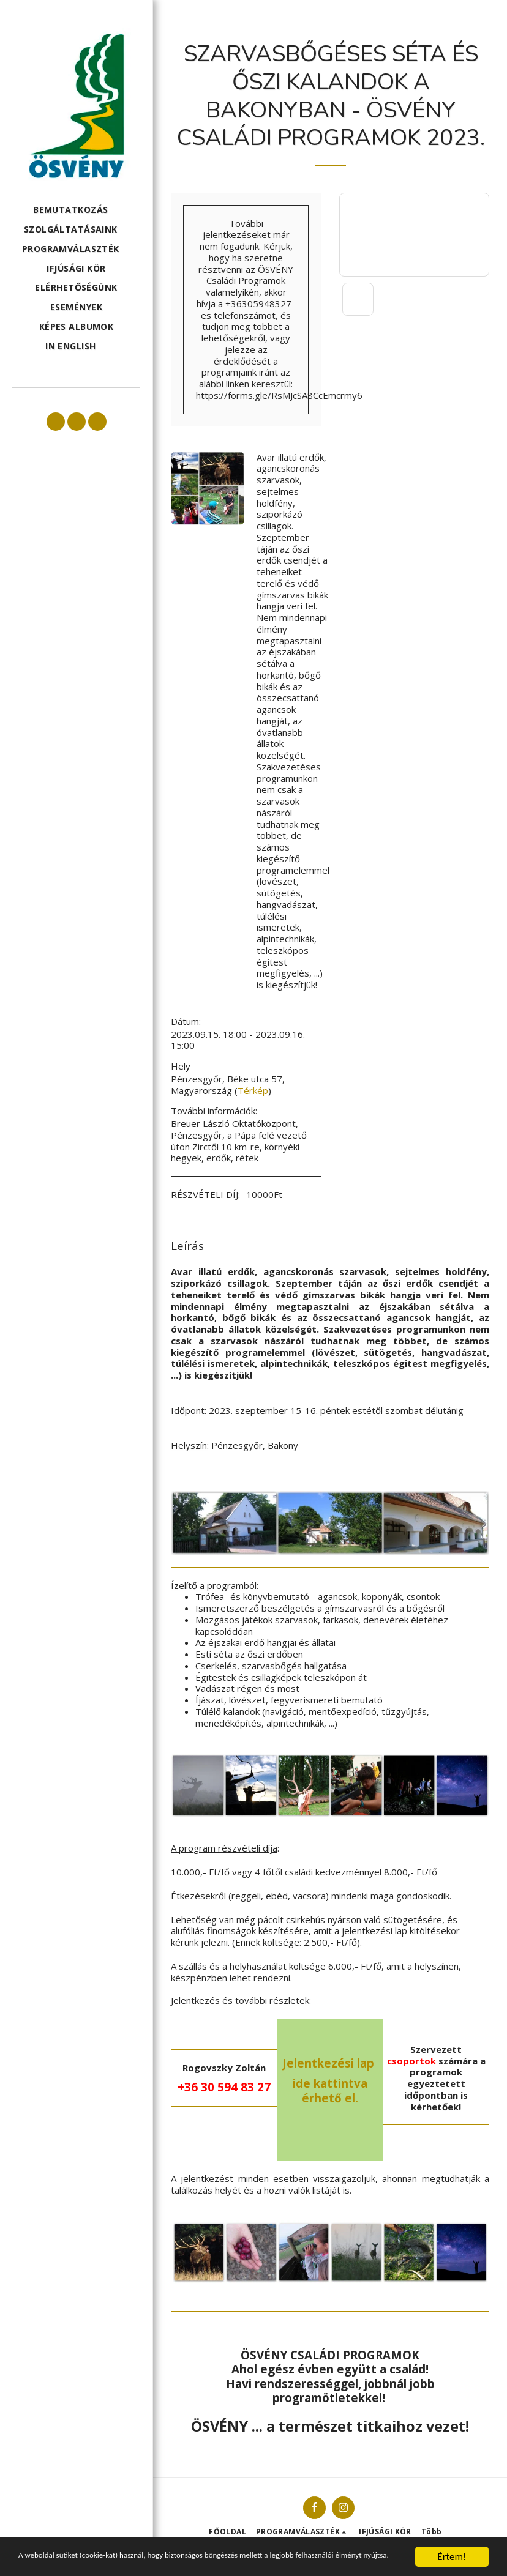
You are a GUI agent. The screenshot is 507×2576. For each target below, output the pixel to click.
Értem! (451, 2545)
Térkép (253, 1090)
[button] (76, 210)
